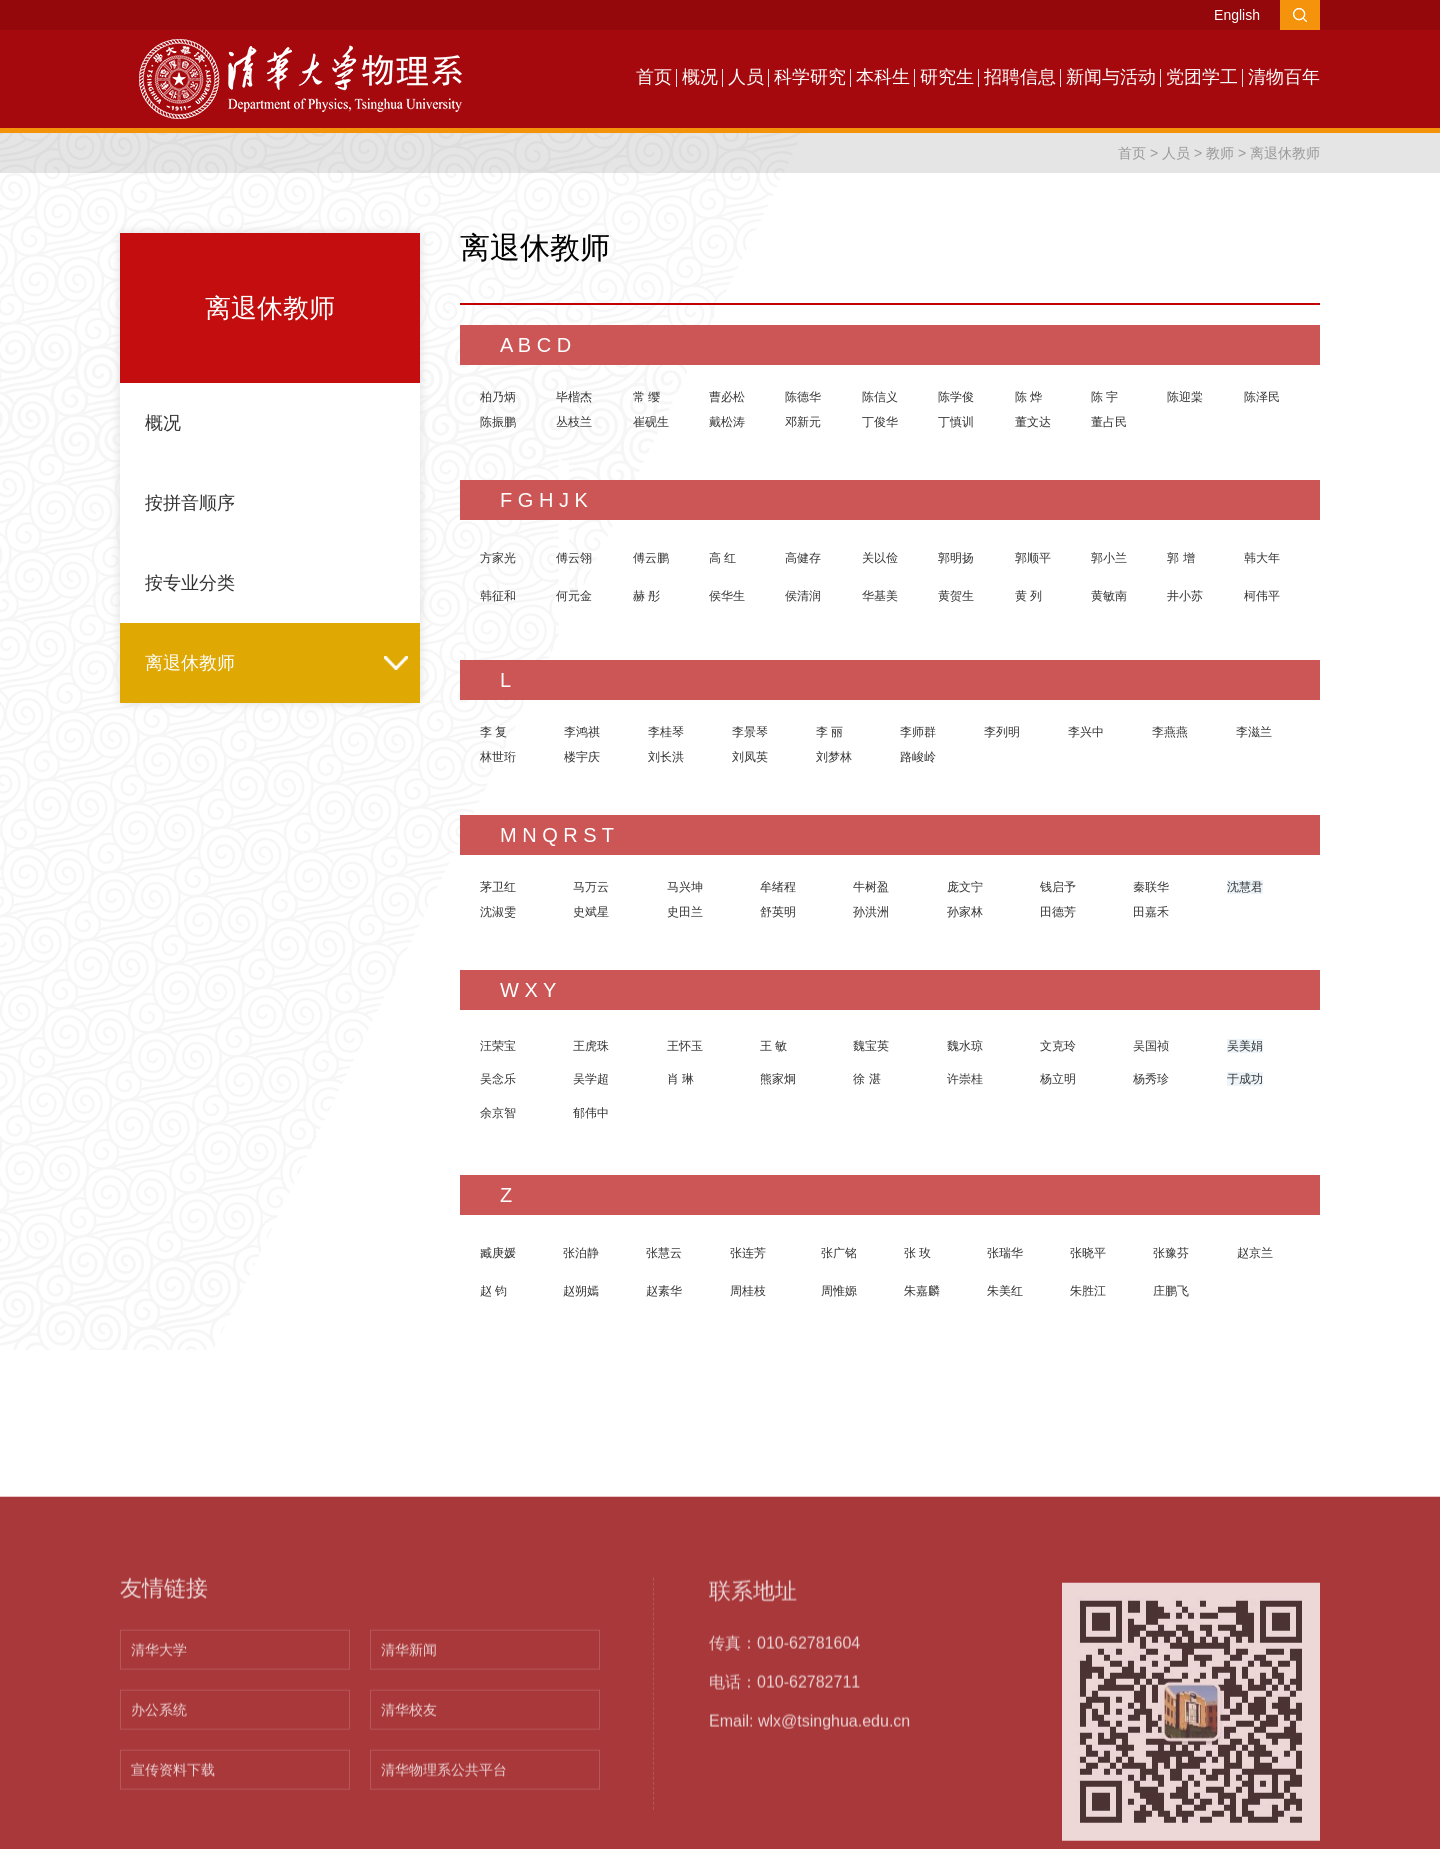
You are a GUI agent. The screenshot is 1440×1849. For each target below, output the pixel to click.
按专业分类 (190, 583)
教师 (1220, 153)
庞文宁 (965, 887)
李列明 (1002, 732)
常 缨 (646, 397)
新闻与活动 (1111, 77)
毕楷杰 (574, 397)
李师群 (918, 732)
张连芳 (748, 1253)
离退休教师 (1285, 153)
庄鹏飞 (1171, 1291)
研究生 (947, 77)
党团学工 (1202, 77)
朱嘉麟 (922, 1291)
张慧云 (664, 1253)
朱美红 (1005, 1291)
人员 (746, 77)
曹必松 (727, 397)
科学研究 (810, 77)
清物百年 (1284, 77)
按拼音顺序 (190, 503)
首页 (654, 77)
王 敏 (773, 1046)
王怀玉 (685, 1046)
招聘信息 (1020, 77)
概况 (700, 77)
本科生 (883, 77)
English (1237, 15)
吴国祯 (1151, 1046)
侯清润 (803, 596)
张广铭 (839, 1253)
